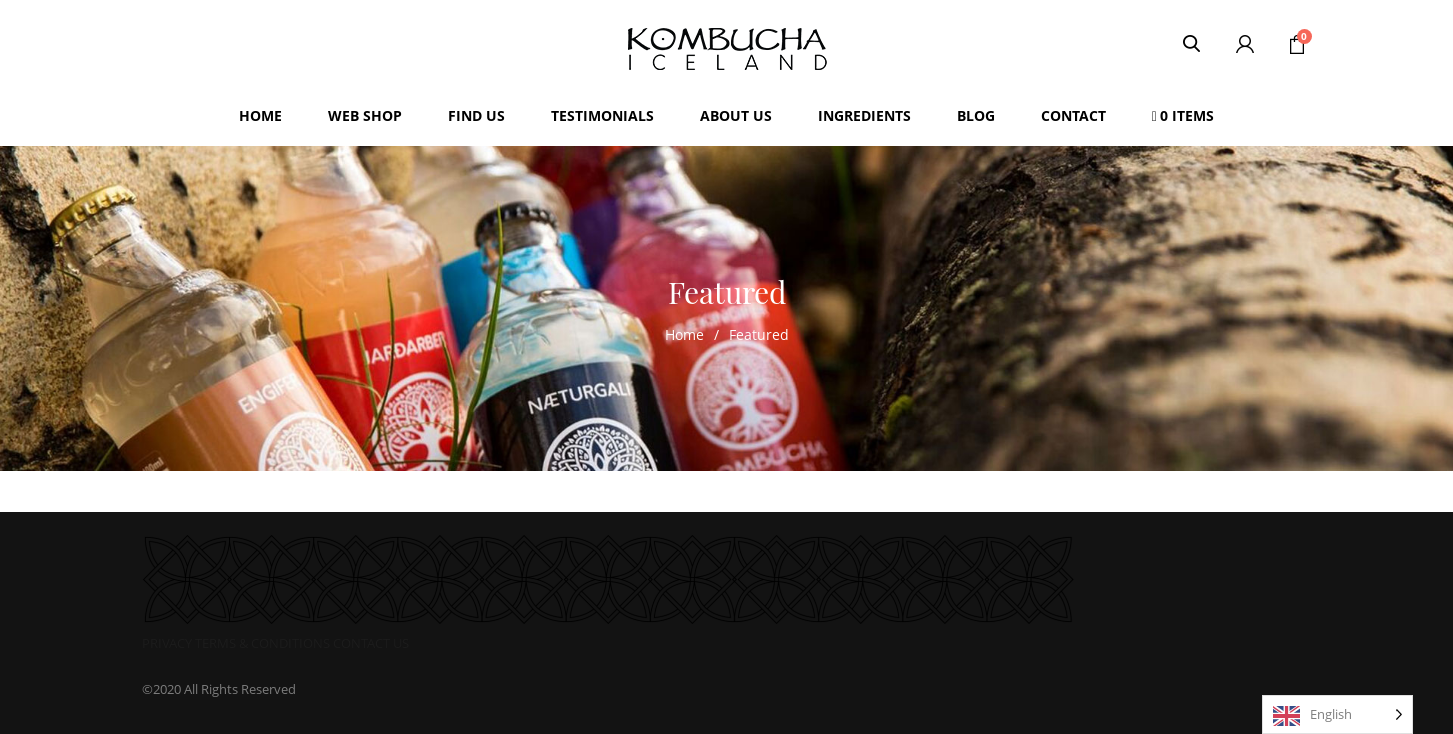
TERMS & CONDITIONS (262, 643)
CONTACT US (371, 643)
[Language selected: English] (1337, 714)
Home (684, 334)
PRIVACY (167, 643)
